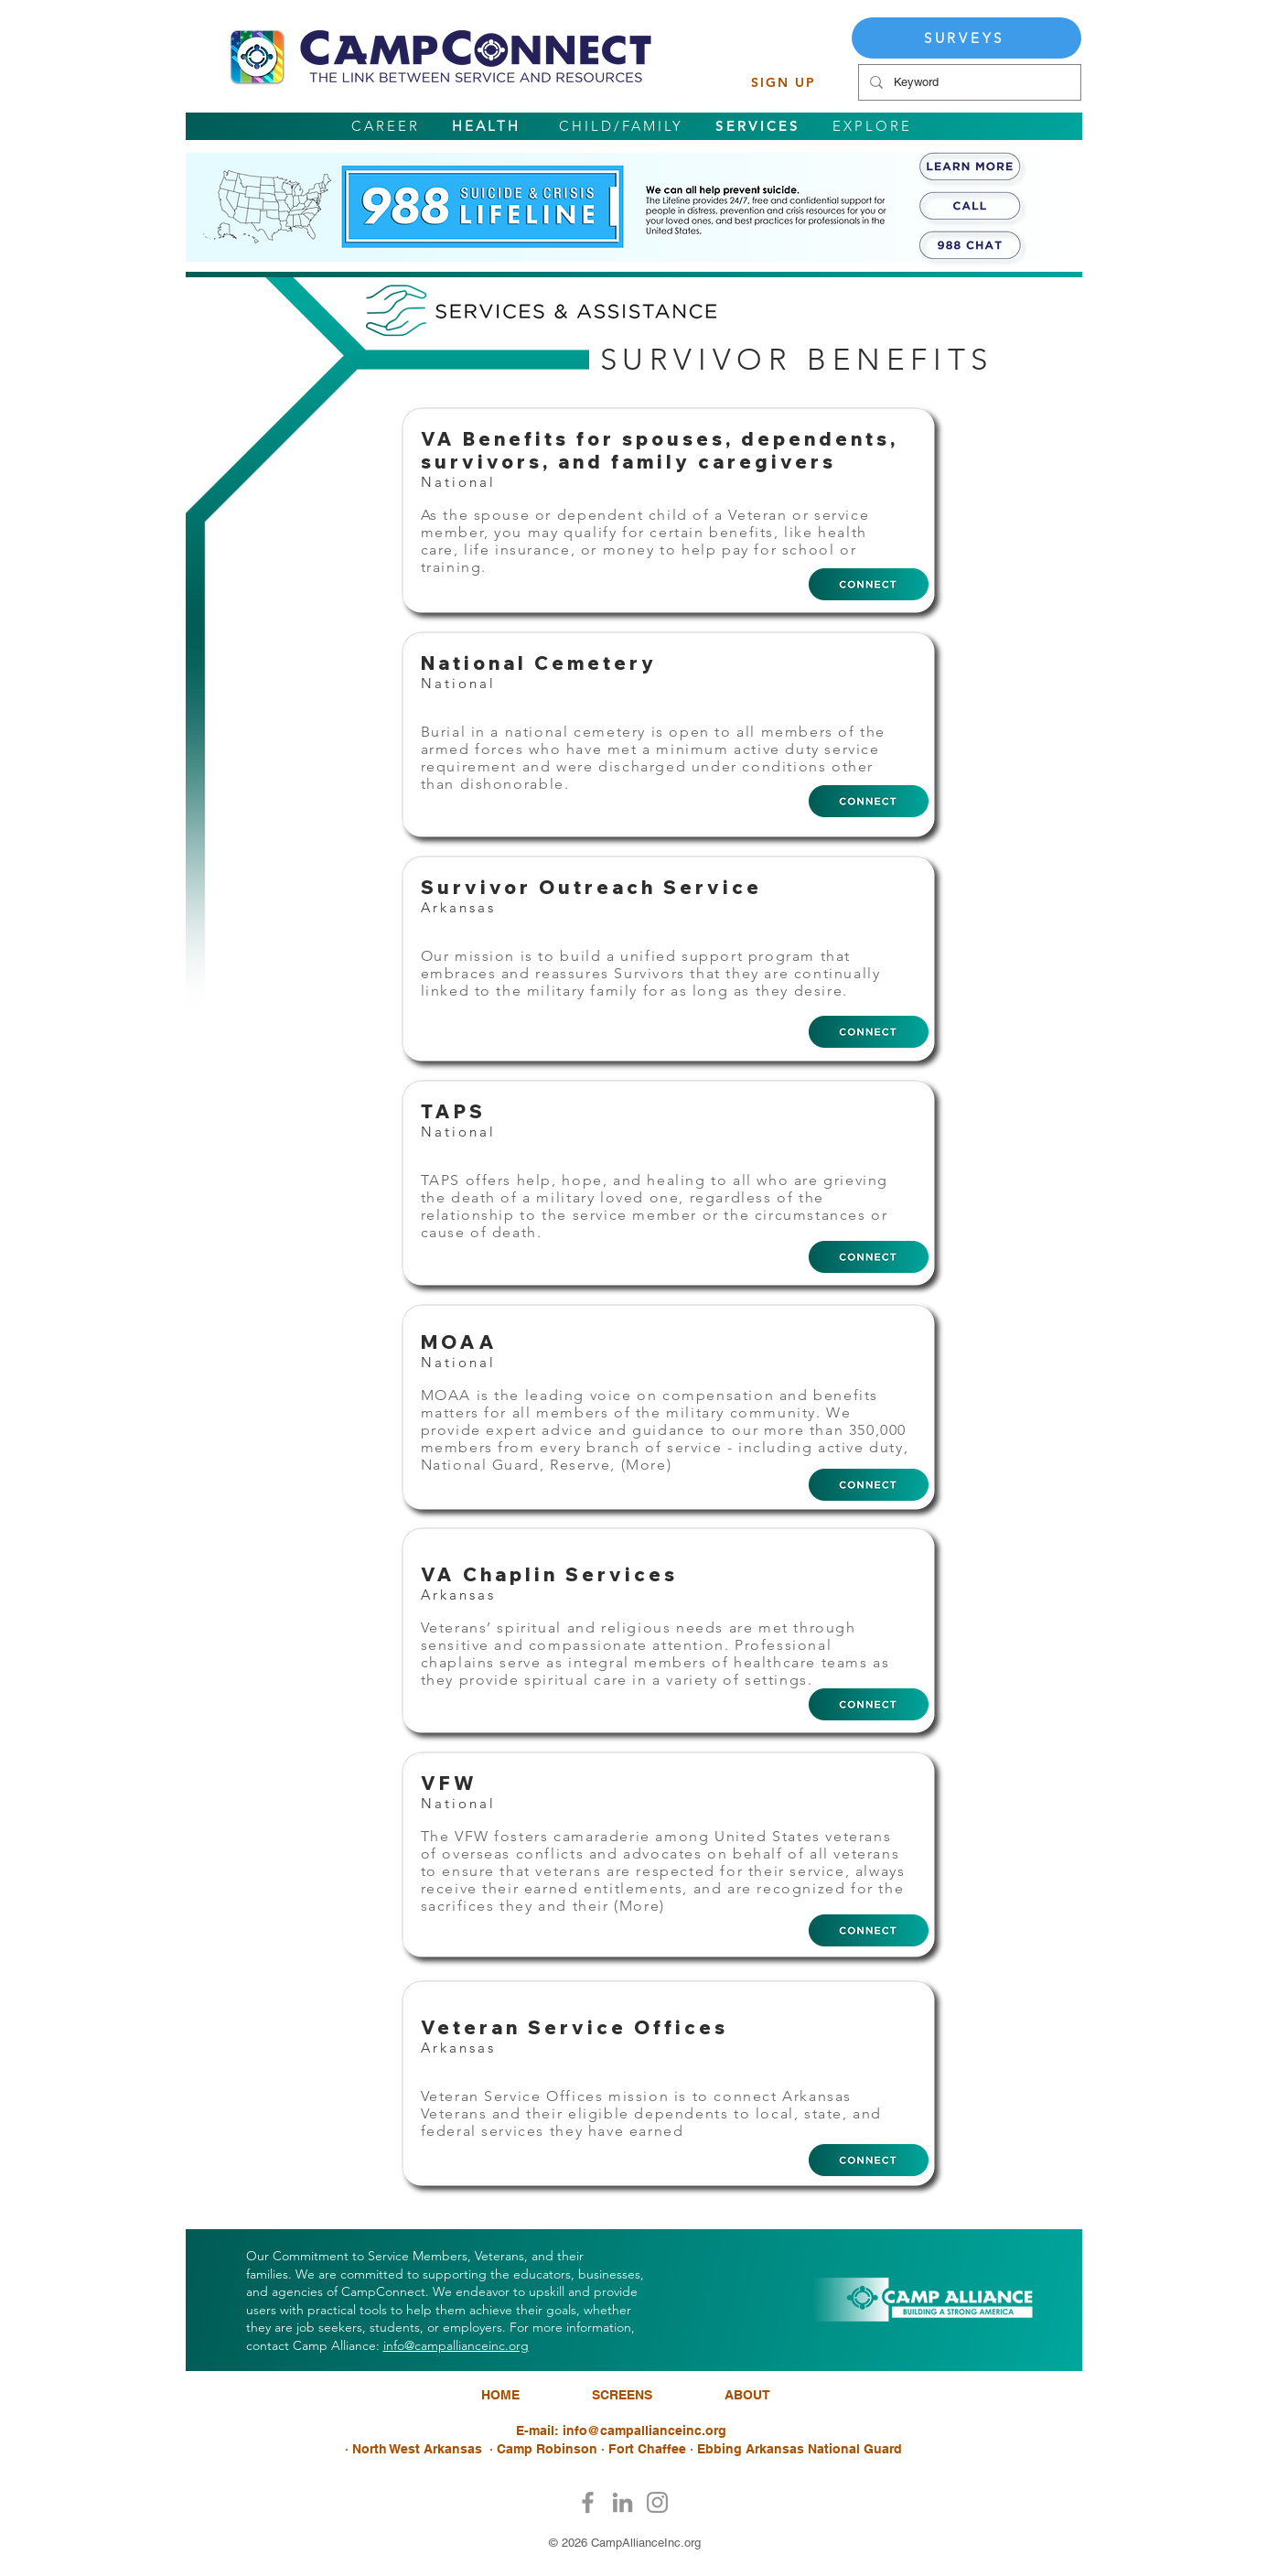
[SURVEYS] (966, 38)
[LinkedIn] (622, 2502)
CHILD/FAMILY (621, 126)
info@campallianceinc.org (456, 2345)
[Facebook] (588, 2502)
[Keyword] (968, 82)
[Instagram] (657, 2502)
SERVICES (757, 126)
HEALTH (486, 126)
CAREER (385, 126)
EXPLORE (872, 126)
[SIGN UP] (784, 82)
